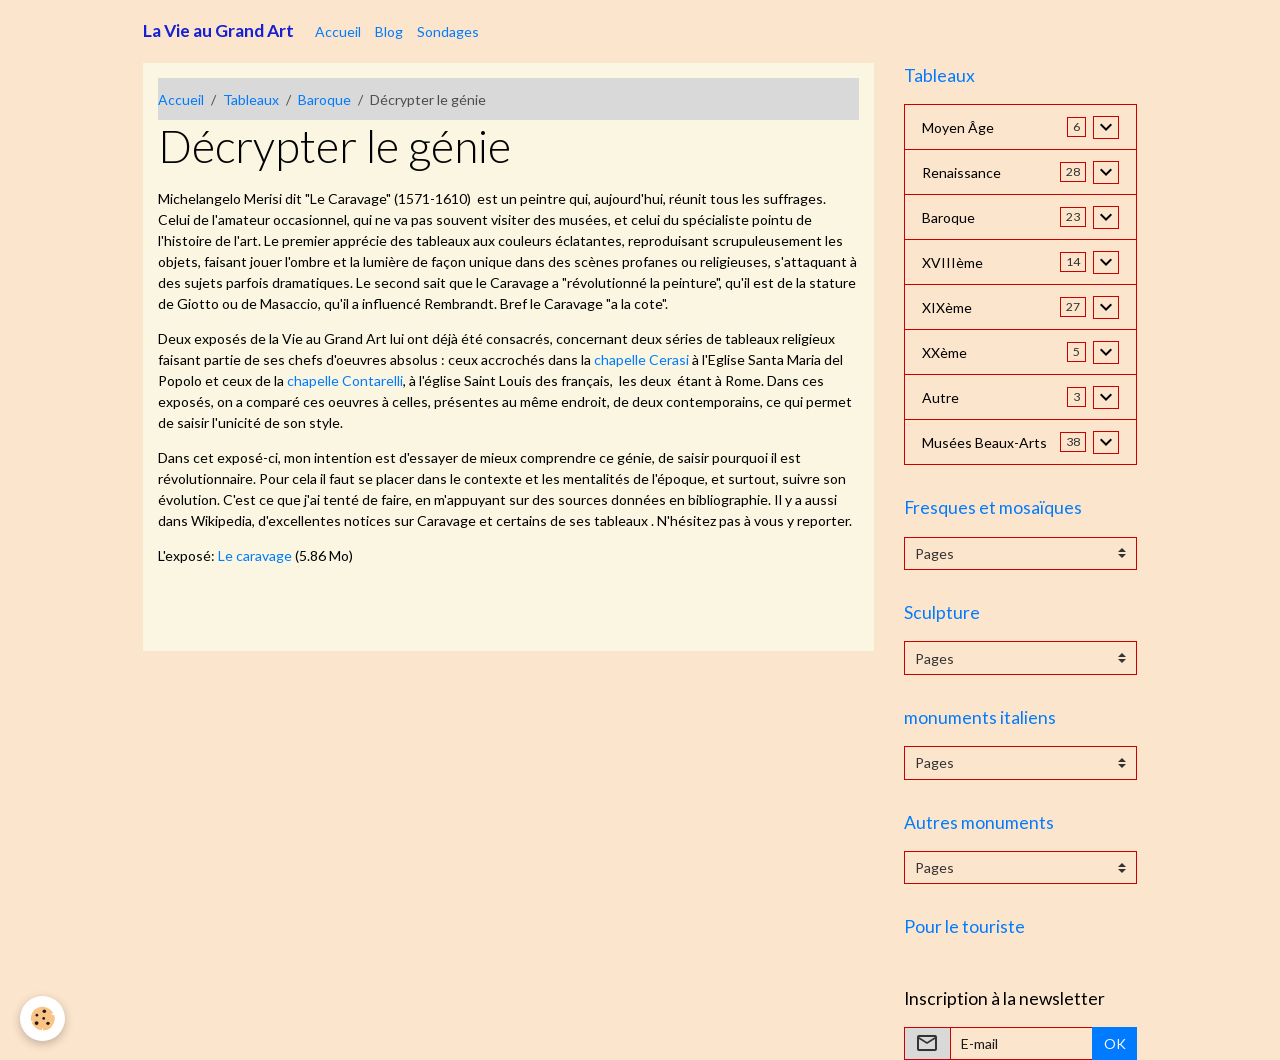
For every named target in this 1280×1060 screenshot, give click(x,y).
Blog (389, 31)
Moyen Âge (958, 127)
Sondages (448, 31)
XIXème (947, 307)
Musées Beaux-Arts (984, 442)
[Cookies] (42, 1018)
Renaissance (961, 172)
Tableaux (251, 99)
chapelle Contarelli (345, 380)
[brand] (218, 31)
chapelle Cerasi (641, 359)
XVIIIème (952, 262)
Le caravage (255, 555)
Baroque (324, 99)
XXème (944, 352)
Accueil (338, 31)
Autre (940, 397)
